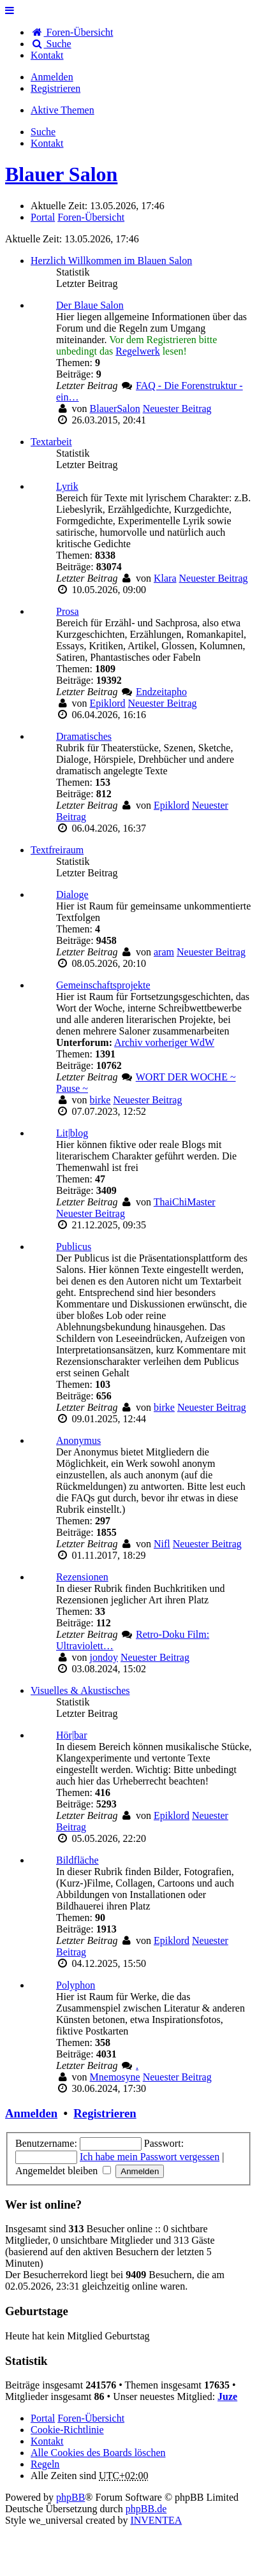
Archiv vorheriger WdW (164, 1042)
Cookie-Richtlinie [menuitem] (67, 2429)
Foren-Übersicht (90, 2418)
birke (100, 1099)
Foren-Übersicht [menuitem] (72, 32)
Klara (165, 578)
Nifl (162, 1543)
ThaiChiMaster (185, 1201)
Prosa (67, 611)
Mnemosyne (115, 2077)
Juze (227, 2396)
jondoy (104, 1657)
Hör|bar (71, 1735)
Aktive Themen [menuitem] (62, 110)
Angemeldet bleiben (63, 2170)
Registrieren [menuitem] (55, 88)
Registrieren (104, 2113)
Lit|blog (72, 1133)
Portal (43, 217)
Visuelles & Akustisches (80, 1690)
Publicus (73, 1246)
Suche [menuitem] (51, 43)
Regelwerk (137, 351)
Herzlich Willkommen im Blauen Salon (111, 260)
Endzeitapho (161, 691)
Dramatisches (84, 736)
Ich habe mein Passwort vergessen (149, 2156)
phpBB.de (146, 2508)
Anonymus (78, 1440)
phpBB (70, 2497)
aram (164, 951)
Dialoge (72, 894)
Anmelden (31, 2113)
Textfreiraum (57, 849)
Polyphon (75, 1985)
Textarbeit (51, 441)
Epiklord (108, 703)
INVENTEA (156, 2520)
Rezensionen (82, 1576)
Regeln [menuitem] (45, 2464)
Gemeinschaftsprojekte (103, 985)
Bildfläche (77, 1860)
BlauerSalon (115, 408)
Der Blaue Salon (90, 305)
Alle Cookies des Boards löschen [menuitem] (98, 2452)
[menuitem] (47, 55)
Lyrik (67, 486)
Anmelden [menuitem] (52, 76)
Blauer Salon (61, 174)
